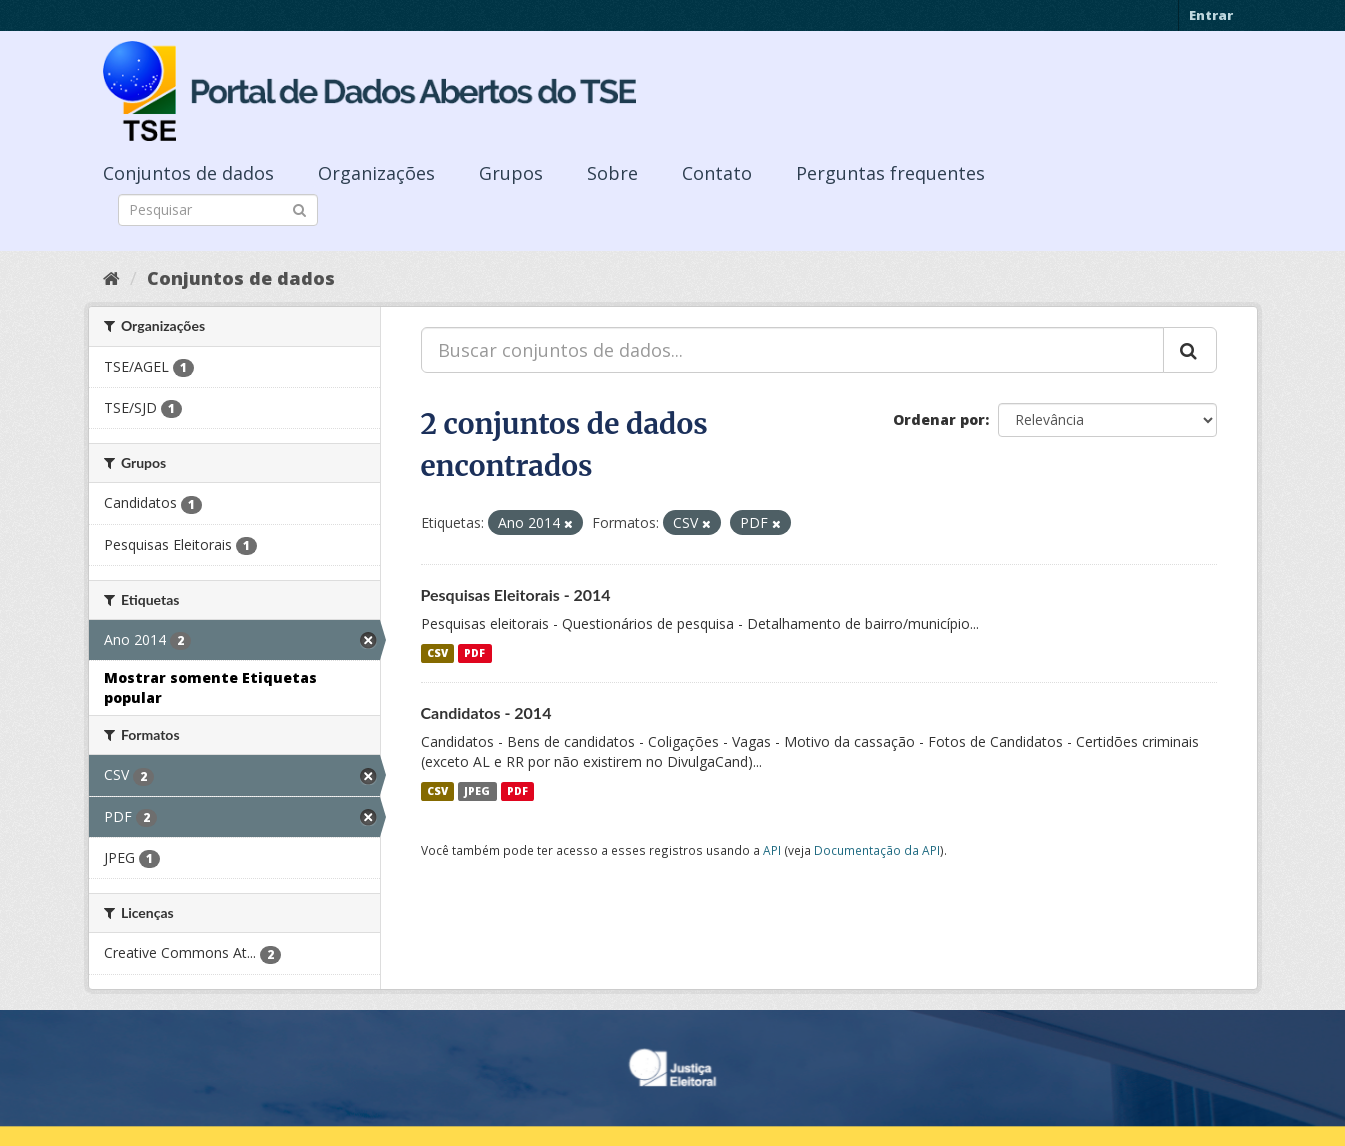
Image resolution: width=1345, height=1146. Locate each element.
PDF (474, 653)
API (772, 850)
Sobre (612, 173)
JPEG (477, 791)
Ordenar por (939, 419)
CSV (437, 653)
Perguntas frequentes (890, 173)
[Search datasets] (218, 210)
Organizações (376, 173)
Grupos (511, 173)
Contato (717, 173)
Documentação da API (877, 850)
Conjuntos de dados (188, 173)
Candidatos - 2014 (486, 712)
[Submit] (299, 208)
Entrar (1211, 15)
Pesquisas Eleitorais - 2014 (516, 594)
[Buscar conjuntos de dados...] (792, 350)
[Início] (111, 278)
